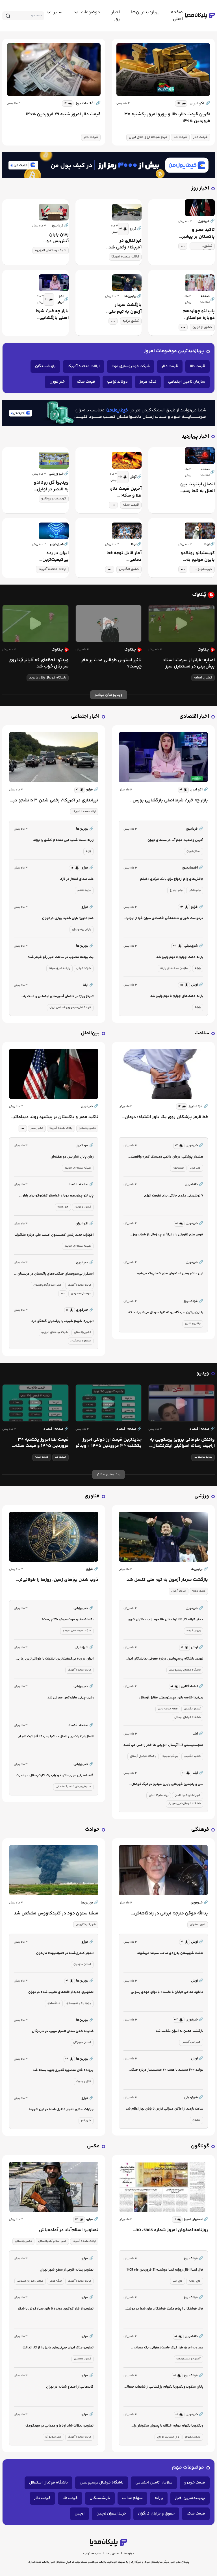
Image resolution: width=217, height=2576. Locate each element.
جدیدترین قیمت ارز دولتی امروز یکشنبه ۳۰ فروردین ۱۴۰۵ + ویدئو (108, 1443)
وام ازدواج (176, 890)
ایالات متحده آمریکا (125, 256)
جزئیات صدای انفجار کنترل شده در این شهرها (61, 2109)
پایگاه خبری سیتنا (59, 968)
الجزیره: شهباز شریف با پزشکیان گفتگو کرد (62, 1321)
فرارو (92, 790)
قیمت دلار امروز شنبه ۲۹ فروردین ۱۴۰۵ (63, 114)
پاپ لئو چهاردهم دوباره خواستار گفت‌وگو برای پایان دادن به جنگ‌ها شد (197, 314)
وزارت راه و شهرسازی (78, 2003)
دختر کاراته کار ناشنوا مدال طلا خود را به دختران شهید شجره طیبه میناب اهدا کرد (165, 1620)
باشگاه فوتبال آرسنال (187, 1717)
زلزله (88, 851)
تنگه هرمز (148, 382)
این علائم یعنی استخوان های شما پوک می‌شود (169, 1273)
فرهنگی (200, 1830)
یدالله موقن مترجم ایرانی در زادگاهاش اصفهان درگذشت (171, 1913)
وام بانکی (195, 890)
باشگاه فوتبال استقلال (48, 2483)
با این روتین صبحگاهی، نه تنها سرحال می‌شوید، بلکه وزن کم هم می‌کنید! (165, 1313)
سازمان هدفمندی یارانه (174, 968)
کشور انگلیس (129, 569)
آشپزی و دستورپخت (188, 2359)
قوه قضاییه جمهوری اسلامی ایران (70, 1007)
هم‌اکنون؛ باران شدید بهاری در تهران (68, 918)
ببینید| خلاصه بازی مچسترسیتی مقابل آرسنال (171, 1697)
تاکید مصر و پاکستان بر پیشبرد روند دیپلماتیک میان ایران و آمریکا (197, 233)
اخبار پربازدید (195, 436)
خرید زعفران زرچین (111, 2514)
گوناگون (200, 2146)
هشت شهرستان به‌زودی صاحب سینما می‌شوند (170, 1953)
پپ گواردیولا (170, 1756)
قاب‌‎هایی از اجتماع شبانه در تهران (70, 2387)
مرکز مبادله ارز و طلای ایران (148, 137)
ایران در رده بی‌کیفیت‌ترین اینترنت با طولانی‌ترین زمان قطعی (53, 556)
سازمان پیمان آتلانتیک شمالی (73, 1786)
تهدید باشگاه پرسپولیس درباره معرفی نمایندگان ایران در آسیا (164, 1659)
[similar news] (181, 103)
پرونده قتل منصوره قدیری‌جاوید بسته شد (63, 2070)
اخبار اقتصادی (194, 716)
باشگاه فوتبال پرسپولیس (185, 1670)
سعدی (196, 2120)
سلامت (202, 1033)
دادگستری (53, 2003)
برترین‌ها (199, 1569)
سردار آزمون (178, 1591)
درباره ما (129, 2553)
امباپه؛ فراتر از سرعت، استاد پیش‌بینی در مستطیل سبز (189, 663)
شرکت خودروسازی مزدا (131, 366)
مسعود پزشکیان (80, 1341)
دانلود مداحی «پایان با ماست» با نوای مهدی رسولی (167, 1992)
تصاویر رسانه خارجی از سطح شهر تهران (67, 2270)
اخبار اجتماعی (85, 716)
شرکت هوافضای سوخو (77, 1631)
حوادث (92, 1830)
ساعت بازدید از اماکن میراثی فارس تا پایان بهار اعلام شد (164, 2109)
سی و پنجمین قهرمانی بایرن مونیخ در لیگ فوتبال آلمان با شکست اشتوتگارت (167, 1785)
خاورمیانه (62, 1207)
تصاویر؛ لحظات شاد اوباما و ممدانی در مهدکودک (59, 2426)
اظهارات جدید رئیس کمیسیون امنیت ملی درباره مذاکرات (54, 1235)
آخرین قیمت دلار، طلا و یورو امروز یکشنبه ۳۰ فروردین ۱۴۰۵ (167, 118)
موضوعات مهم (188, 2467)
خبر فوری (57, 382)
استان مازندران (82, 1964)
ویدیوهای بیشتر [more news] (109, 695)
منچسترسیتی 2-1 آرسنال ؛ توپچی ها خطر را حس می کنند (163, 1745)
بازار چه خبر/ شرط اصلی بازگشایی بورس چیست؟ (52, 314)
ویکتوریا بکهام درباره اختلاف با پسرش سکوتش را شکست (168, 2426)
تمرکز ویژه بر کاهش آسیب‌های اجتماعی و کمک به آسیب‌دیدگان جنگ (58, 997)
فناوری (91, 1496)
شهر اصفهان (197, 1924)
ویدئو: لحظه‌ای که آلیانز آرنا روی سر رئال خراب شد (38, 663)
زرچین (79, 2514)
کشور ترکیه (130, 321)
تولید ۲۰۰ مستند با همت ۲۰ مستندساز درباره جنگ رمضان (167, 2070)
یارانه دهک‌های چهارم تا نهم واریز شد (176, 996)
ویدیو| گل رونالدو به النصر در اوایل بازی (51, 486)
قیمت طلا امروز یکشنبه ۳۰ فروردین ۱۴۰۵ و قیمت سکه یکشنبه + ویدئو (42, 1443)
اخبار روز (200, 188)
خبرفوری (89, 1106)
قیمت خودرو (194, 2483)
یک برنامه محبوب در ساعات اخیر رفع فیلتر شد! (61, 957)
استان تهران (193, 851)
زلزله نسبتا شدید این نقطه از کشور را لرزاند (63, 840)
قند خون (195, 1168)
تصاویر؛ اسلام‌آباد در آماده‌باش (68, 2230)
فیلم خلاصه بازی (168, 1709)
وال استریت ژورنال (168, 2437)
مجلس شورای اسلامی (30, 2281)
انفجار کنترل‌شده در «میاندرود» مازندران (65, 1953)
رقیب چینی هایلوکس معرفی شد (70, 1697)
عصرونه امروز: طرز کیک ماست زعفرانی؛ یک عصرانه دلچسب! (168, 2348)
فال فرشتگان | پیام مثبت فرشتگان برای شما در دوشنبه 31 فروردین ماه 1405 (163, 2309)
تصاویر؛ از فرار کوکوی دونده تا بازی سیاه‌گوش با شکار (56, 2308)
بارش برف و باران (81, 929)
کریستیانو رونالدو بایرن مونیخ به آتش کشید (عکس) (197, 556)
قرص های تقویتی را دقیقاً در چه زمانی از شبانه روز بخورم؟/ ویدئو (168, 1235)
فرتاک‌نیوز (198, 1106)
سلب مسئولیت (92, 2553)
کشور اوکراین (202, 327)
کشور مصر (37, 1128)
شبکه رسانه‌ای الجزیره (50, 250)
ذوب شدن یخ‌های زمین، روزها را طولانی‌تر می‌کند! (58, 1580)
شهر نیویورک (53, 2437)
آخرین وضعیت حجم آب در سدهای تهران (175, 840)
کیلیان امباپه (203, 677)
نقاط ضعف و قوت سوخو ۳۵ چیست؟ (68, 1619)
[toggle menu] (87, 12)
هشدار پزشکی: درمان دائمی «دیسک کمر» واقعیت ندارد (167, 1157)
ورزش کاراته (193, 1631)
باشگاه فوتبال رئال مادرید (47, 677)
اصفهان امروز (196, 2219)
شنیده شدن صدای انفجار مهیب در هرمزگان (63, 2031)
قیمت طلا (180, 137)
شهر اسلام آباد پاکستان (47, 1285)
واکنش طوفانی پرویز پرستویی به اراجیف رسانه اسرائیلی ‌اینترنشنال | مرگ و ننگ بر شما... (182, 1443)
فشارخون (178, 1168)
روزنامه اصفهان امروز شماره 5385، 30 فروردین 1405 (172, 2230)
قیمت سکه (86, 382)
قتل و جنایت (83, 2081)
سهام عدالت (132, 2498)
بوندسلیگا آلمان (158, 1795)
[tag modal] (182, 246)
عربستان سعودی (81, 1293)
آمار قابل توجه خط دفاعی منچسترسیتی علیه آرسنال (124, 556)
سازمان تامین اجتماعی (186, 382)
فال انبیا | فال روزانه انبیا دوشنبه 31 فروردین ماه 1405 (165, 2270)
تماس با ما (113, 2553)
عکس (93, 2146)
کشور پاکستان (206, 246)
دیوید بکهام (193, 2437)
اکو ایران (200, 103)
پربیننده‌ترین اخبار (190, 2498)
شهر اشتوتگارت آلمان (188, 1795)
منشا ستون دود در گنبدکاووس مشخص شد (56, 1913)
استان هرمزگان (82, 2042)
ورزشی (201, 1496)
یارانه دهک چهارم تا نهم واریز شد (179, 957)
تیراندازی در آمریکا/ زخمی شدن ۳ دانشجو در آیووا (123, 244)
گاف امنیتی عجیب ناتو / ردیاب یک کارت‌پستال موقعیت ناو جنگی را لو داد (55, 1776)
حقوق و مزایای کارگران (156, 2514)
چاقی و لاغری (193, 1323)
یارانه (198, 968)
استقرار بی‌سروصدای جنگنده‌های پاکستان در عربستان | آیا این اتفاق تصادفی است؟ (55, 1274)
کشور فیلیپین (82, 2359)
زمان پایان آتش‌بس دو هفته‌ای (57, 238)
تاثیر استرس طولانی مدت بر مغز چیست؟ (111, 663)
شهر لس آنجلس (191, 2042)
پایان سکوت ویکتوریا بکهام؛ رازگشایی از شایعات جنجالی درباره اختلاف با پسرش (163, 2387)
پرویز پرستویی (203, 1457)
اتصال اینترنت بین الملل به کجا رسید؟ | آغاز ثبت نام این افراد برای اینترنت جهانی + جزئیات (197, 488)
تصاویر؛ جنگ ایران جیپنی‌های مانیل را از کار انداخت (58, 2347)
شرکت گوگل (83, 968)
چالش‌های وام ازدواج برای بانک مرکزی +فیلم (171, 879)
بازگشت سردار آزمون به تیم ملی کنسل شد (125, 308)
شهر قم (86, 2120)
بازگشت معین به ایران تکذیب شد (179, 2031)
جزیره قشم (84, 890)
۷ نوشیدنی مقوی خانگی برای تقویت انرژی (173, 1195)
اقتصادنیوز (88, 103)
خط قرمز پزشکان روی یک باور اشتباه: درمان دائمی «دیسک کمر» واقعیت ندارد (166, 1117)
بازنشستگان (45, 366)
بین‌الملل (90, 1033)
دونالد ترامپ (117, 382)
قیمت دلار (200, 137)
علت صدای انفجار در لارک (77, 879)
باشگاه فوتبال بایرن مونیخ (184, 1803)
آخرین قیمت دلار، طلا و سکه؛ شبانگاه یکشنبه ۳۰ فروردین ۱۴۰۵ (124, 492)
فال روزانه (195, 2281)
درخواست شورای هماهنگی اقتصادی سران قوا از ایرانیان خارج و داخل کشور (163, 919)
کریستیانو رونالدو (53, 498)
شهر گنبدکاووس (86, 1924)
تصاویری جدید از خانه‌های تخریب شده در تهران (61, 1992)
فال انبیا (178, 2281)
